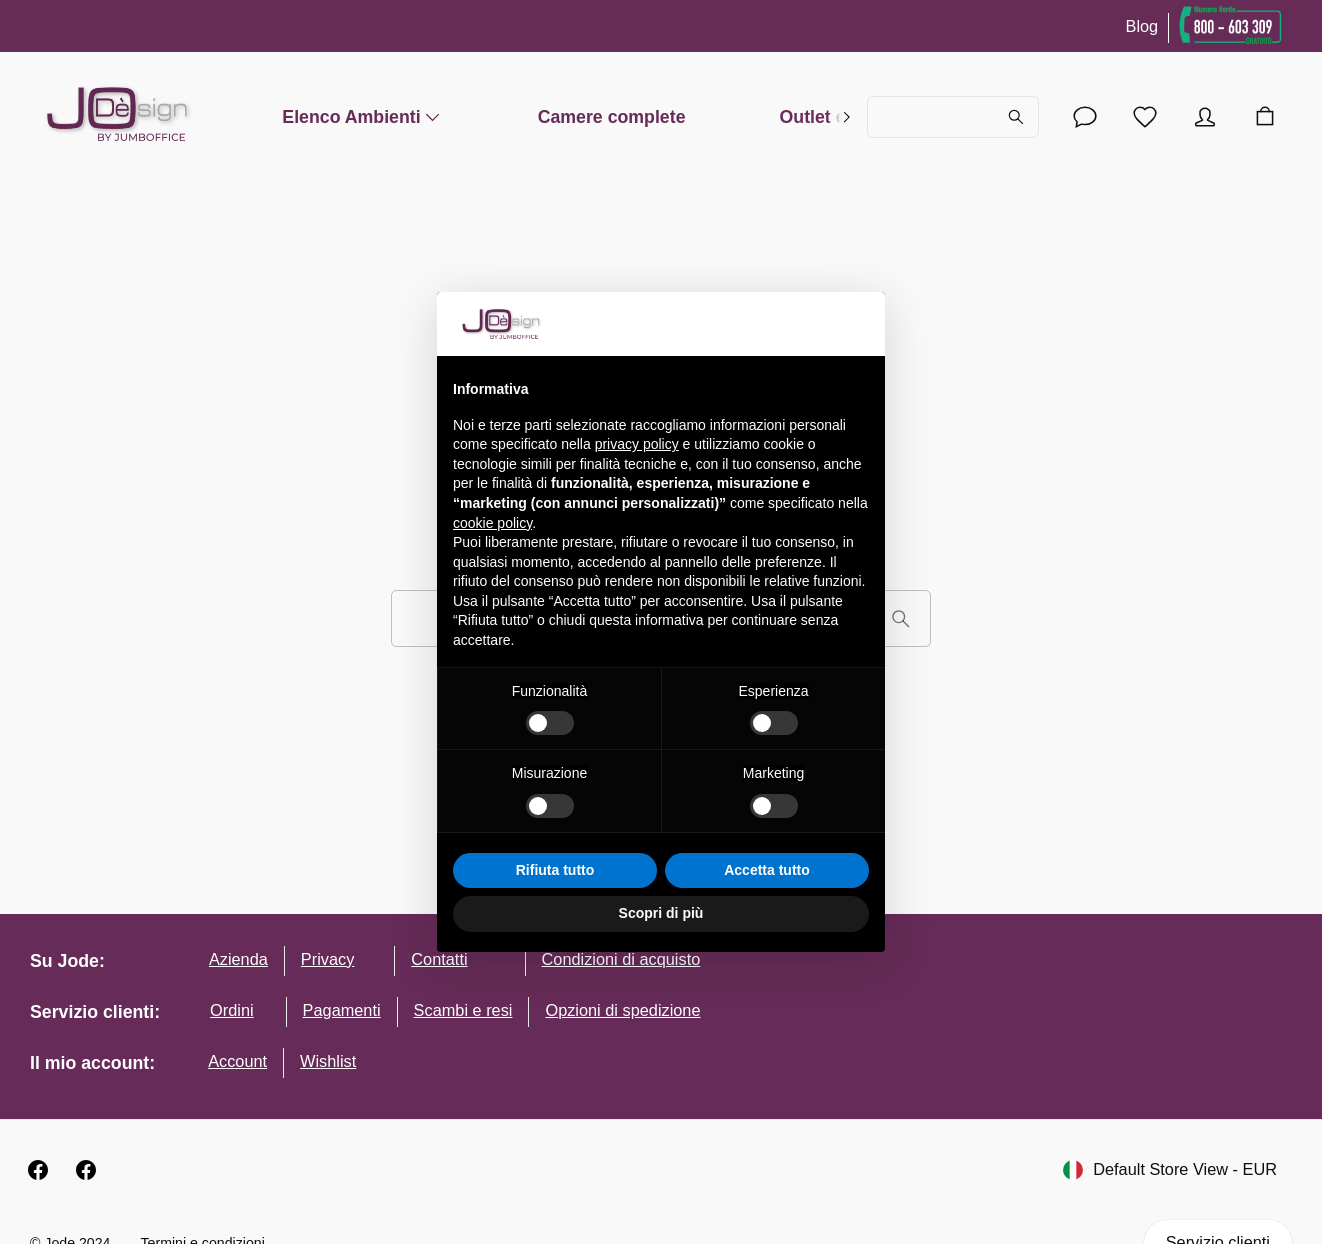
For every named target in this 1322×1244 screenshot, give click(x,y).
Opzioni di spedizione (622, 1010)
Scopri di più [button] (661, 913)
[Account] (1085, 117)
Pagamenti (342, 1010)
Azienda (238, 959)
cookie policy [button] (492, 523)
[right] (847, 117)
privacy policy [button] (637, 444)
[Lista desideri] (1145, 117)
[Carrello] (1265, 117)
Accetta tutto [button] (767, 870)
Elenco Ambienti (362, 116)
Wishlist (328, 1061)
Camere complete (612, 116)
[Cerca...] (953, 117)
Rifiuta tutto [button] (555, 870)
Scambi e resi (463, 1010)
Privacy (327, 959)
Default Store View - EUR (1170, 1170)
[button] (859, 324)
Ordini (232, 1010)
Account (237, 1061)
